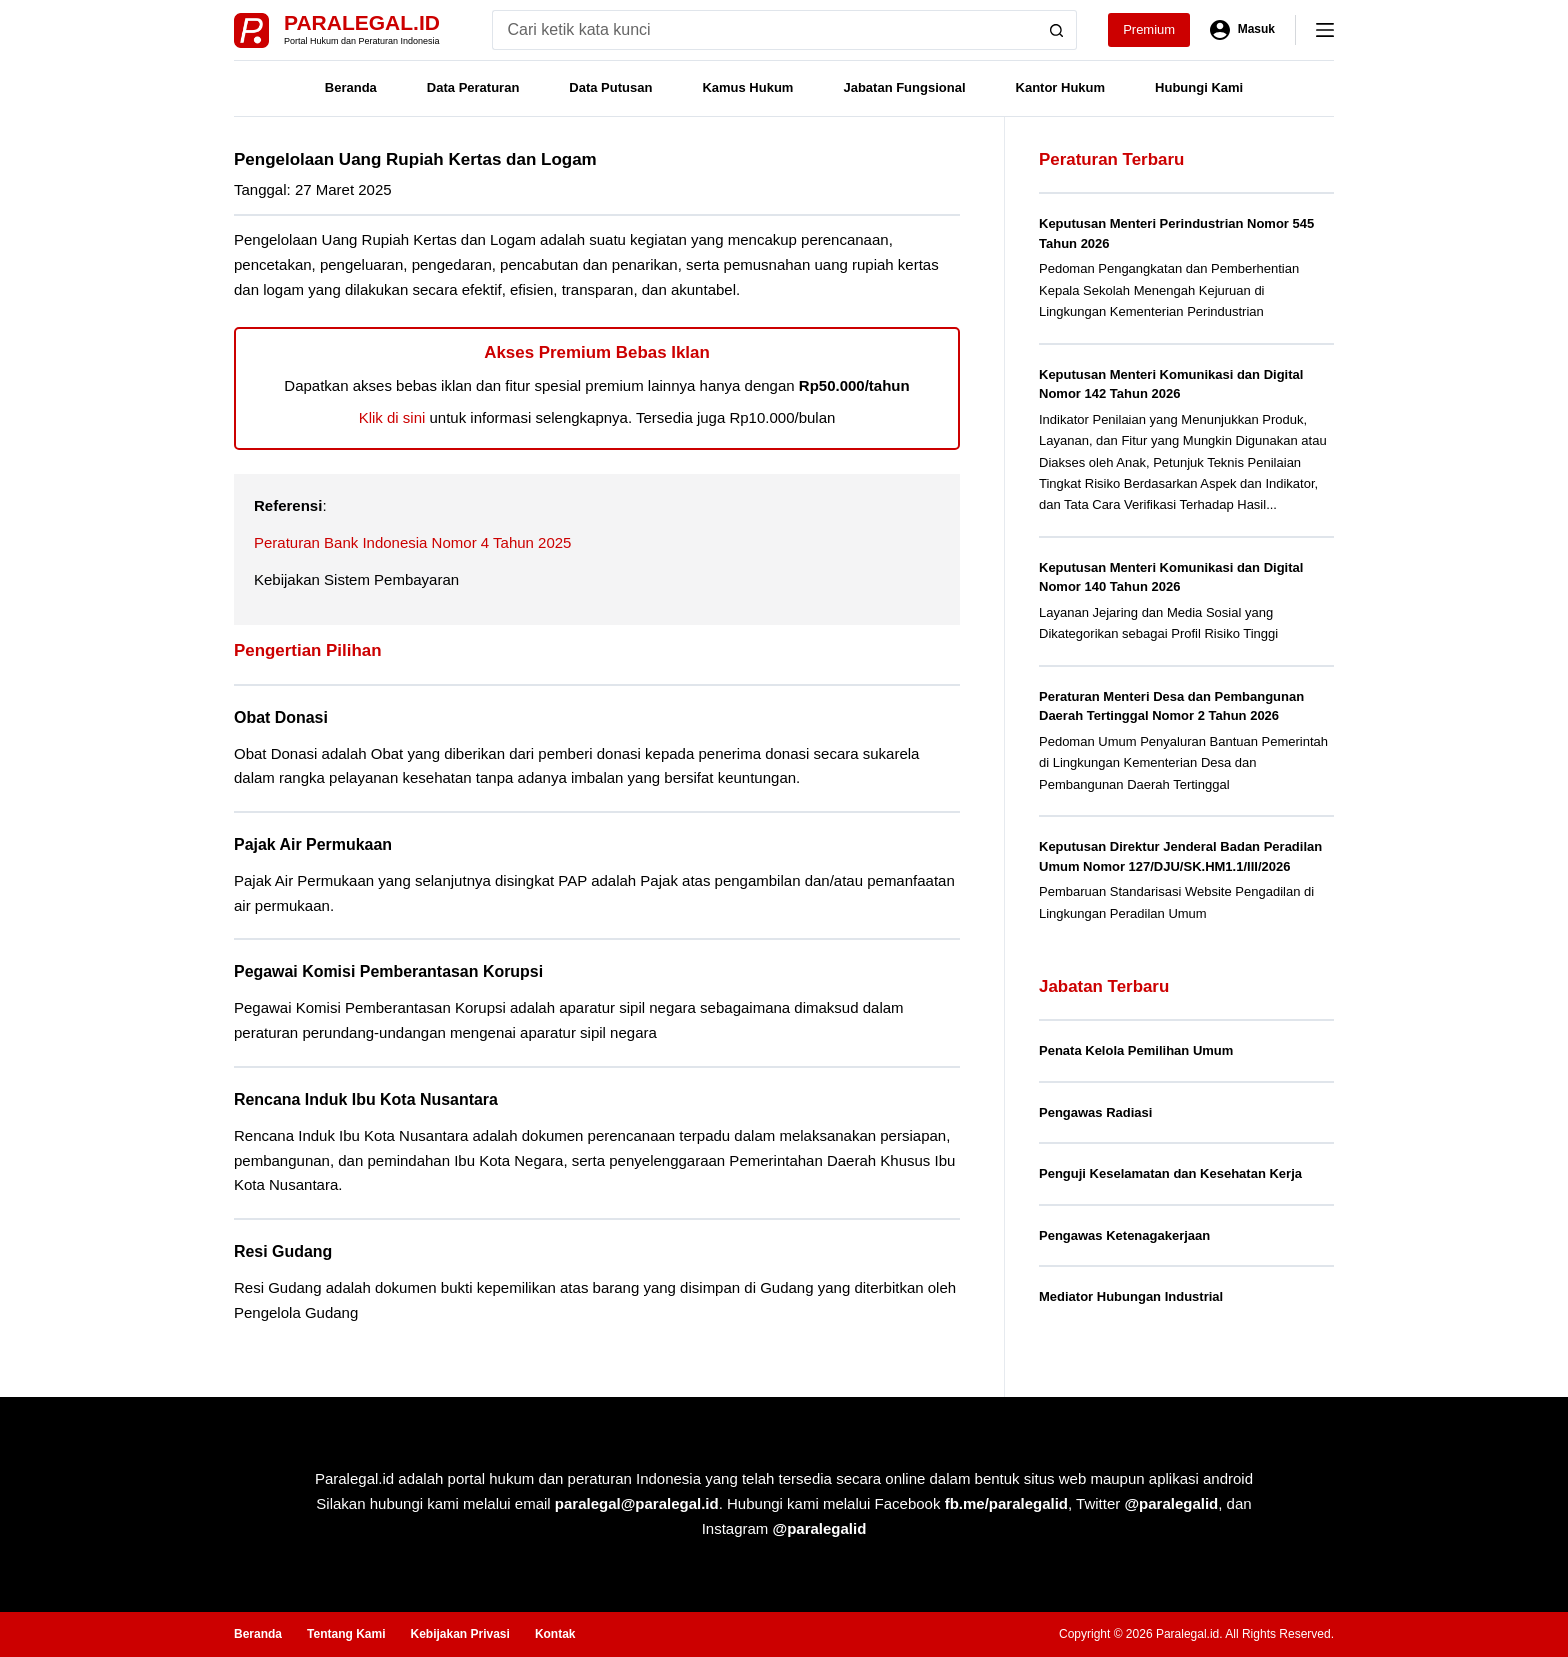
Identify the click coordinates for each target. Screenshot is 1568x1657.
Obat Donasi (281, 717)
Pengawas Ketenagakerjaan (1124, 1235)
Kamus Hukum (747, 87)
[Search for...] (764, 30)
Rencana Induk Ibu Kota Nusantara (366, 1099)
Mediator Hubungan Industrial (1131, 1296)
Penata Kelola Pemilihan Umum (1136, 1050)
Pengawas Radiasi (1095, 1112)
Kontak (555, 1634)
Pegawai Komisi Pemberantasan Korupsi (388, 971)
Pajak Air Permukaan (313, 844)
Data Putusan (610, 87)
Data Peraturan (473, 87)
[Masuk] (1242, 30)
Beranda (351, 87)
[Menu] (1325, 30)
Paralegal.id (362, 22)
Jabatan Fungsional (904, 87)
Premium (1149, 29)
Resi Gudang (283, 1251)
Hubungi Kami (1199, 87)
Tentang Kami (346, 1634)
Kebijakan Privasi (459, 1634)
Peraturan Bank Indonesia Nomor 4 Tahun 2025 (412, 542)
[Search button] (1057, 30)
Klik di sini (392, 417)
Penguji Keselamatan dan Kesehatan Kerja (1170, 1173)
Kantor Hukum (1061, 87)
